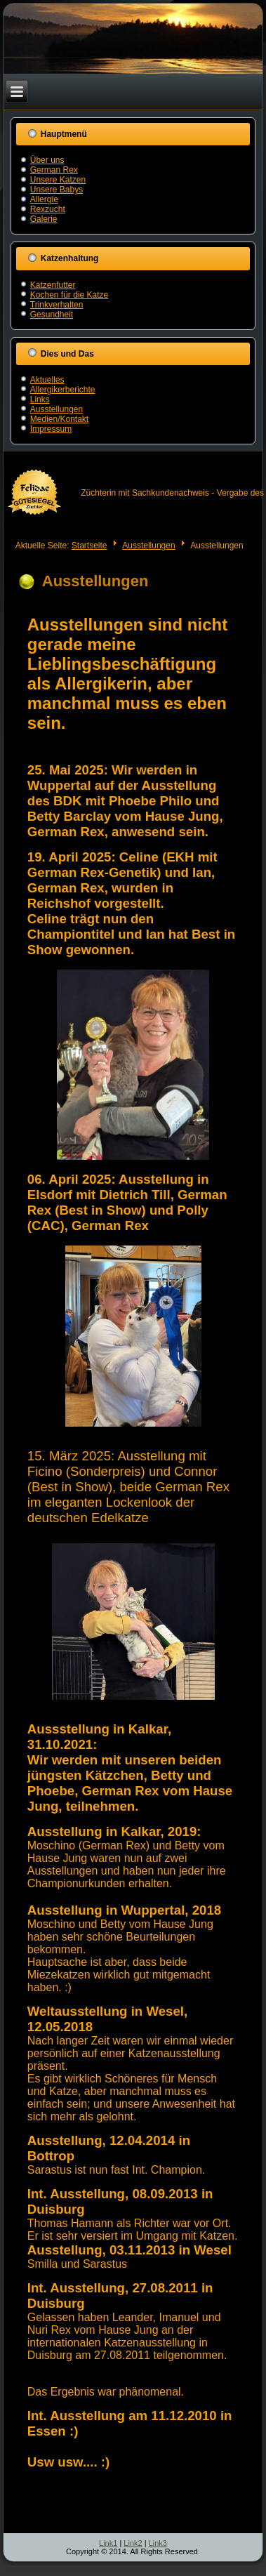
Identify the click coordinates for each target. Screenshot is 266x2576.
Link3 (158, 2543)
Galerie (44, 219)
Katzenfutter (53, 285)
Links (40, 399)
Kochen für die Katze (69, 295)
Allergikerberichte (62, 390)
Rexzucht (47, 209)
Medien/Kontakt (59, 419)
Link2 (133, 2543)
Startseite (89, 545)
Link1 (108, 2543)
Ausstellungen (56, 409)
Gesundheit (51, 314)
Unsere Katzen (58, 180)
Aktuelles (47, 380)
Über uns (47, 160)
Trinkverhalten (57, 305)
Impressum (51, 429)
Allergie (44, 199)
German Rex (54, 170)
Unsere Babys (56, 189)
